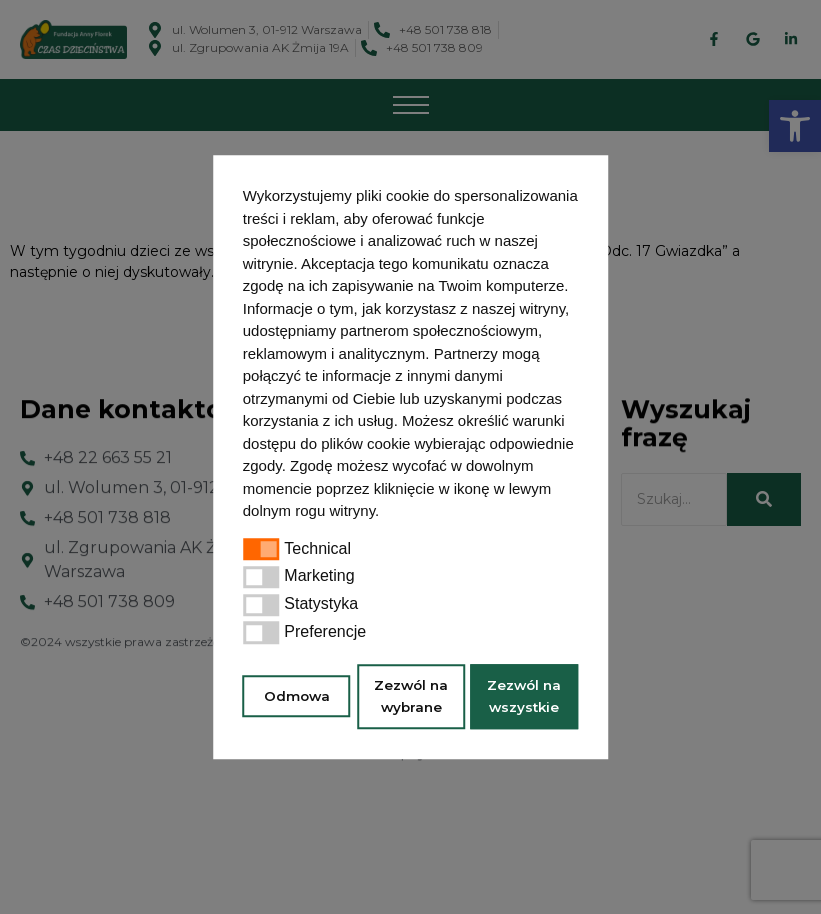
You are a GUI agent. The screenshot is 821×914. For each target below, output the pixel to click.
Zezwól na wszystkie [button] (524, 696)
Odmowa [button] (297, 696)
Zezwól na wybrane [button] (411, 696)
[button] (386, 513)
